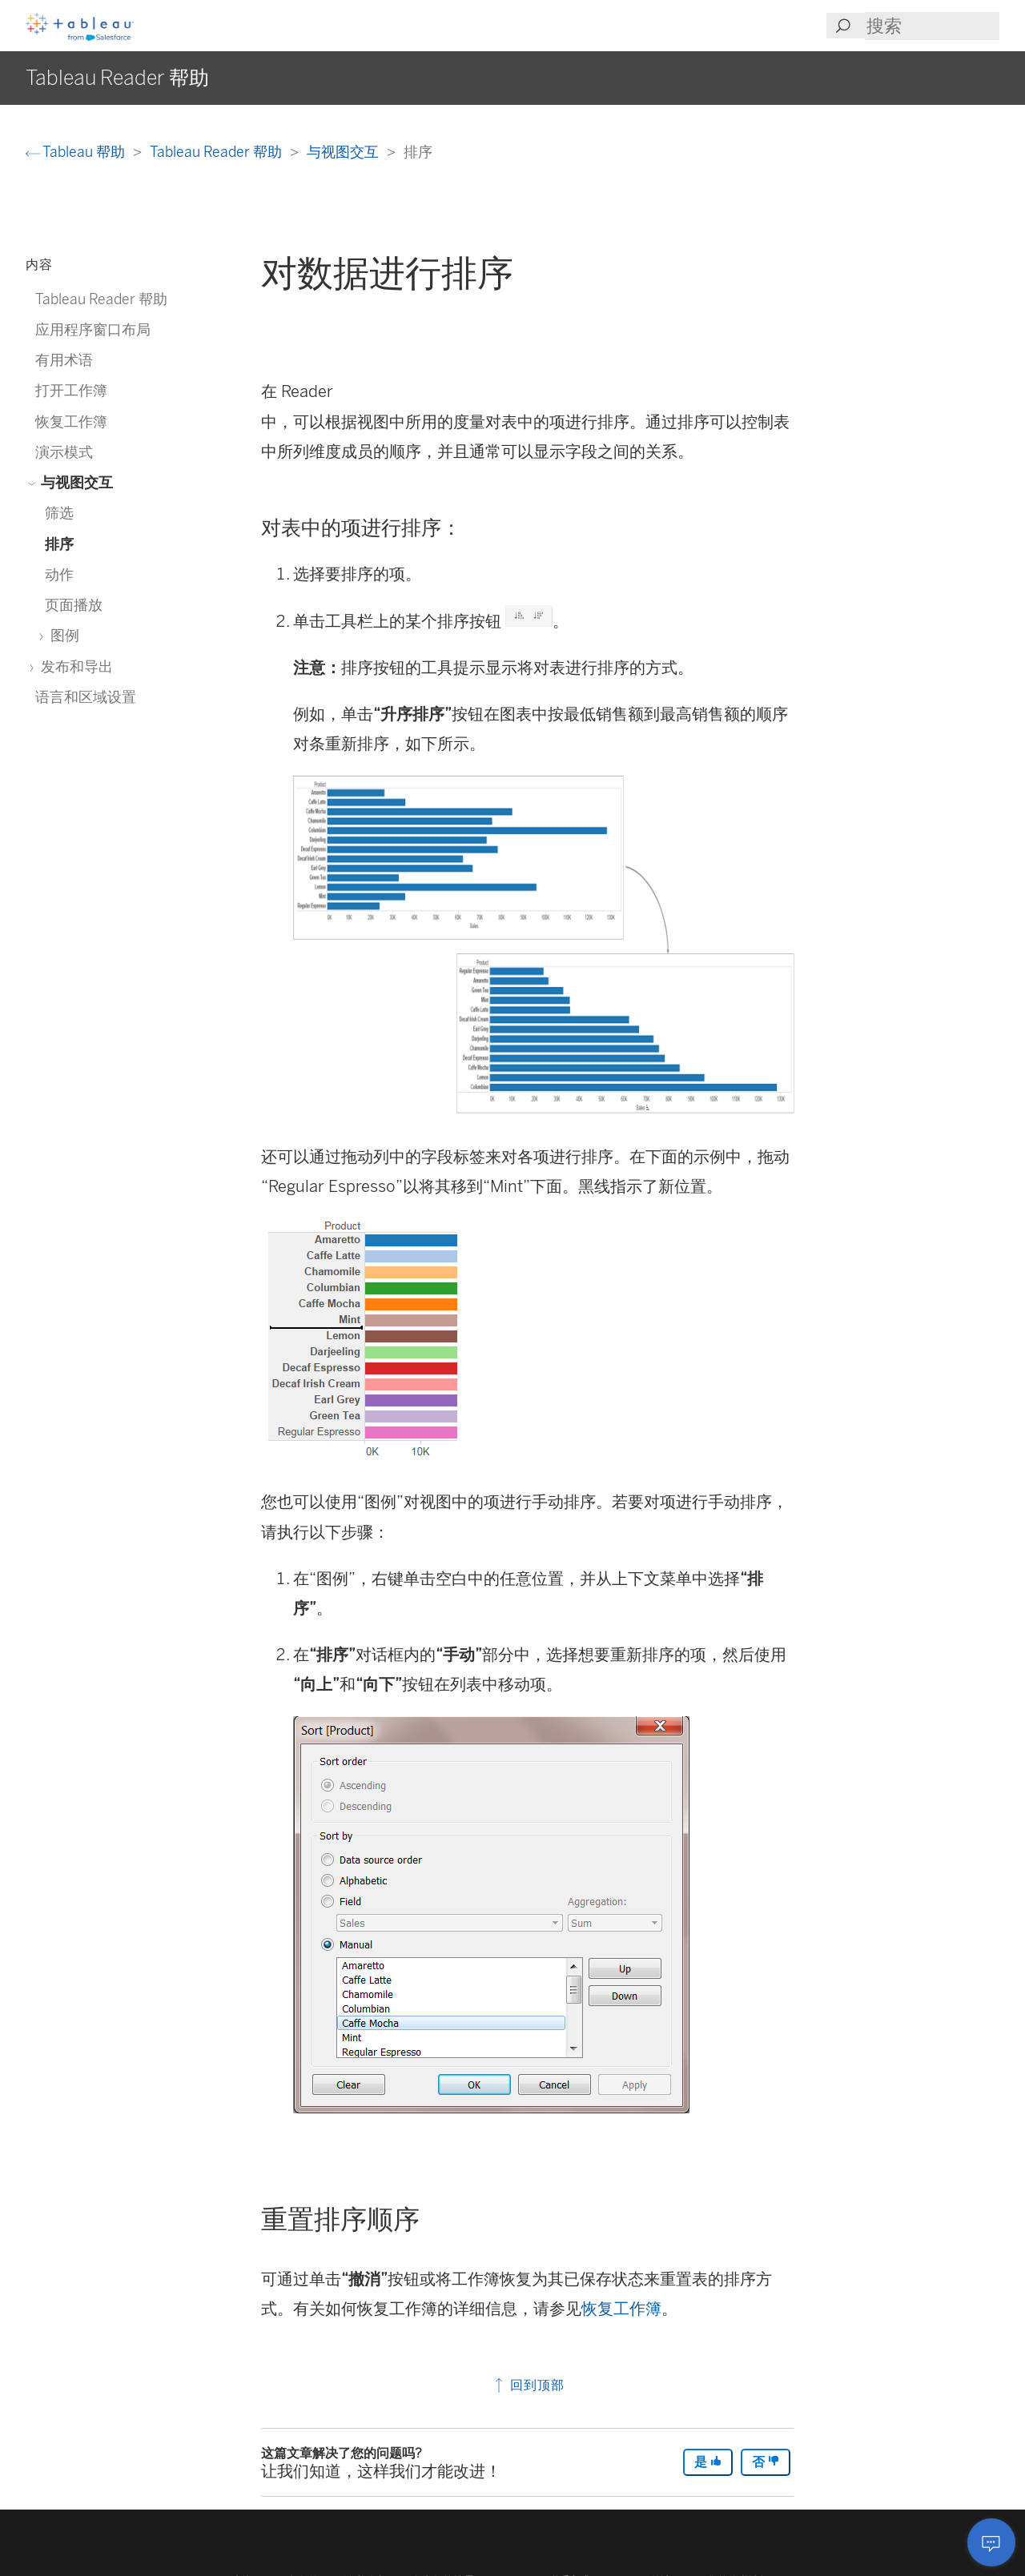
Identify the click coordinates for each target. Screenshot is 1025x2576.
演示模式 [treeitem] (64, 451)
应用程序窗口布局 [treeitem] (93, 329)
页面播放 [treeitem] (73, 604)
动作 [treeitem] (59, 574)
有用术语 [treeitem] (64, 359)
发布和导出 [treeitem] (74, 666)
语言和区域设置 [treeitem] (85, 696)
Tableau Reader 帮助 (217, 151)
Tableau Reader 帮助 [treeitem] (101, 299)
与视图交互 (344, 151)
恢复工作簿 (621, 2308)
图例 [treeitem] (62, 635)
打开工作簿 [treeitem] (71, 390)
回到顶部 (528, 2385)
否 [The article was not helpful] (765, 2462)
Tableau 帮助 (77, 151)
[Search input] (932, 26)
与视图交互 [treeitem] (74, 482)
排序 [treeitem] (59, 544)
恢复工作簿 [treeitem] (71, 421)
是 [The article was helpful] (708, 2462)
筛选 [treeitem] (59, 512)
